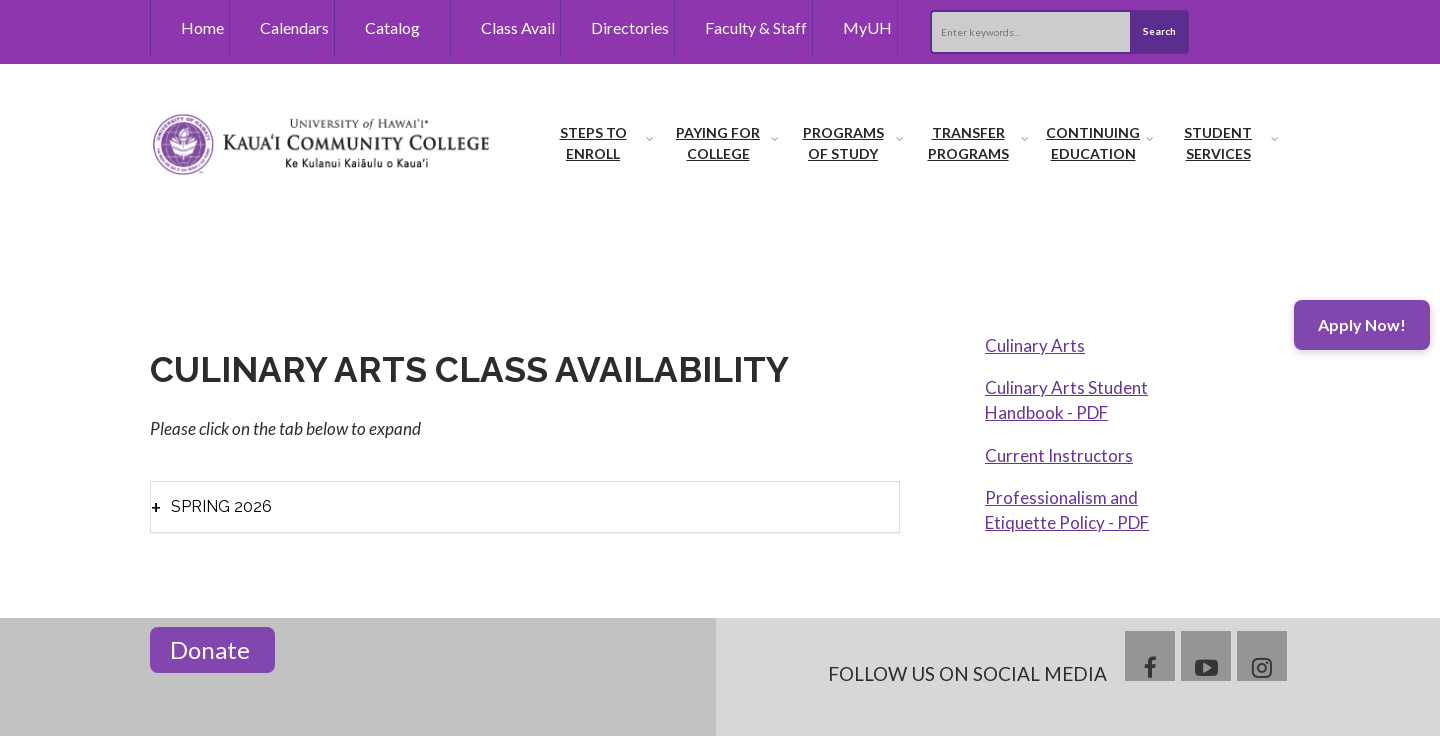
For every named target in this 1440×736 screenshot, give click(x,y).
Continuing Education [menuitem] (1093, 143)
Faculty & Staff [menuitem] (756, 27)
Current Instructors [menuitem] (1059, 455)
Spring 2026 (221, 506)
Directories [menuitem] (630, 27)
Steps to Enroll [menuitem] (593, 143)
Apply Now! (1362, 324)
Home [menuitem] (202, 27)
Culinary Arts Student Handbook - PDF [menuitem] (1066, 400)
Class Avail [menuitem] (518, 27)
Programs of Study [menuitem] (843, 143)
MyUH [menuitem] (867, 27)
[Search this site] (1030, 32)
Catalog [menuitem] (392, 27)
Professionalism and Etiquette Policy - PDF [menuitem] (1067, 510)
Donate (212, 649)
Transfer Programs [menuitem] (968, 143)
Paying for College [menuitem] (718, 143)
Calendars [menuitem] (294, 27)
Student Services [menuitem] (1218, 143)
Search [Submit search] (1159, 31)
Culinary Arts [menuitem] (1035, 345)
